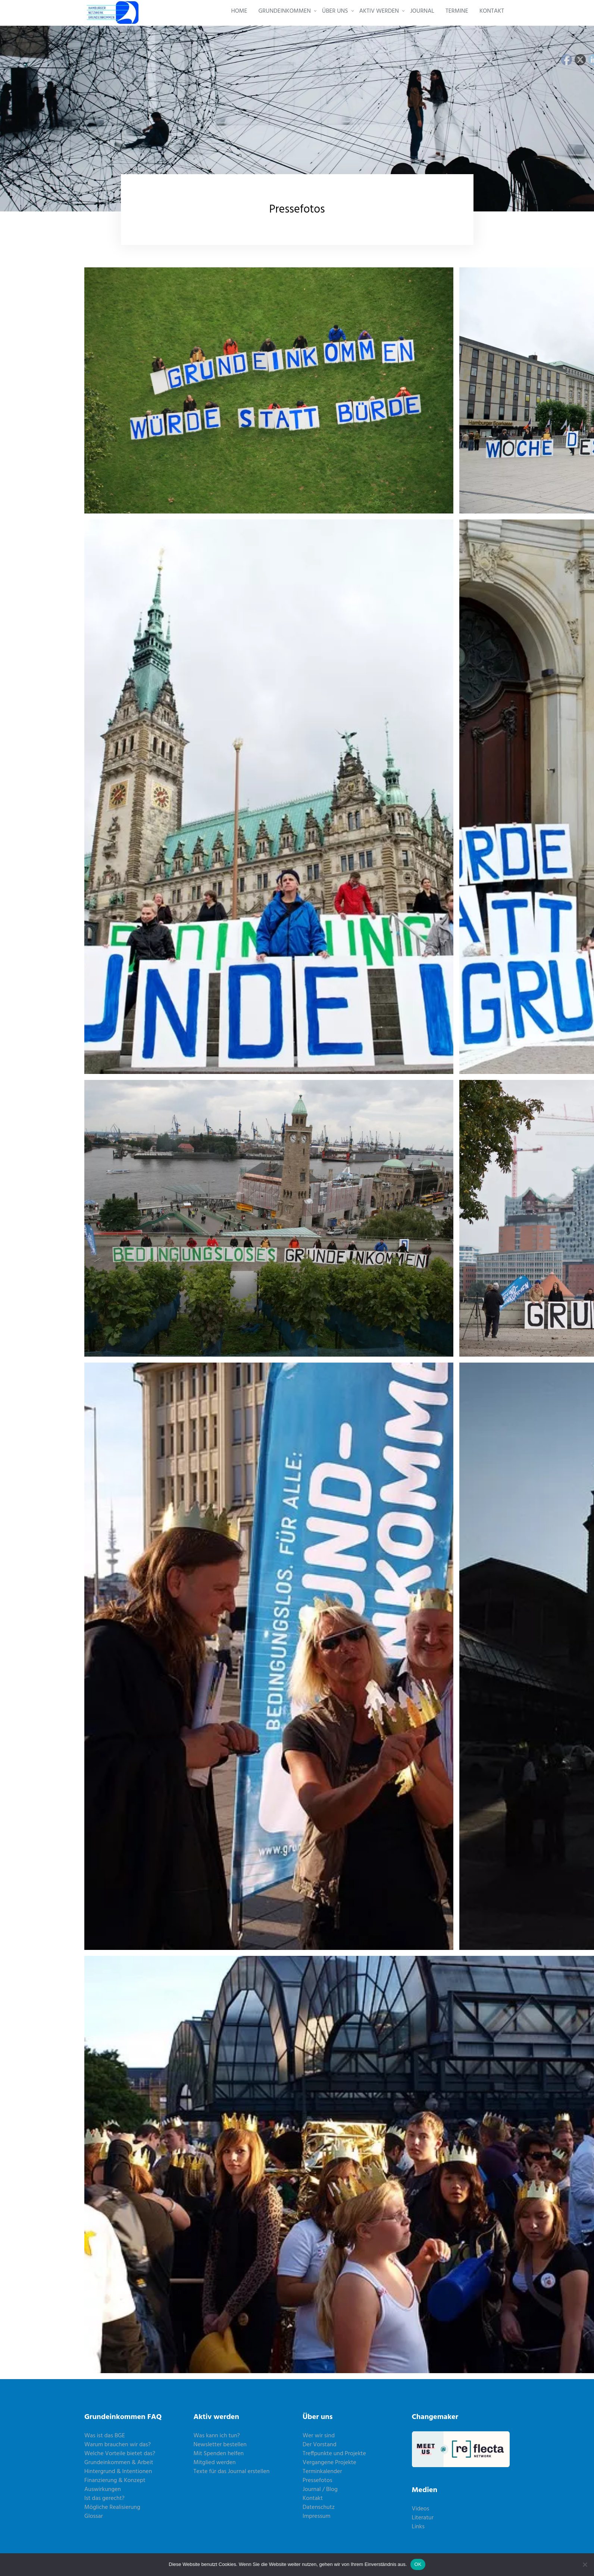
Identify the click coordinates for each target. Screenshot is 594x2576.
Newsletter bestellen (220, 2445)
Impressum (317, 2516)
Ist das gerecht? (104, 2498)
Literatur (423, 2518)
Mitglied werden (215, 2462)
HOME (239, 11)
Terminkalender (322, 2471)
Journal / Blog (320, 2489)
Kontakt (313, 2498)
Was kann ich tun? (217, 2436)
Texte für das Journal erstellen (232, 2471)
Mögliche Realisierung (112, 2507)
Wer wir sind (319, 2436)
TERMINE (457, 11)
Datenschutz (319, 2507)
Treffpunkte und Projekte (334, 2454)
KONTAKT (491, 11)
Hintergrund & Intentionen (118, 2471)
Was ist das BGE (104, 2436)
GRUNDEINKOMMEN (285, 11)
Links (418, 2527)
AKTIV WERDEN (379, 11)
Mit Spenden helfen (219, 2454)
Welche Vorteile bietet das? (119, 2454)
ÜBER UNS (335, 11)
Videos (420, 2509)
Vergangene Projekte (329, 2462)
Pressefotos (317, 2480)
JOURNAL (422, 11)
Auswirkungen (102, 2489)
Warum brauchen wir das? (117, 2445)
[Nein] (584, 2564)
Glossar (93, 2516)
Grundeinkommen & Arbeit (118, 2462)
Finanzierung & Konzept (115, 2480)
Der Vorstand (320, 2445)
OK (417, 2564)
